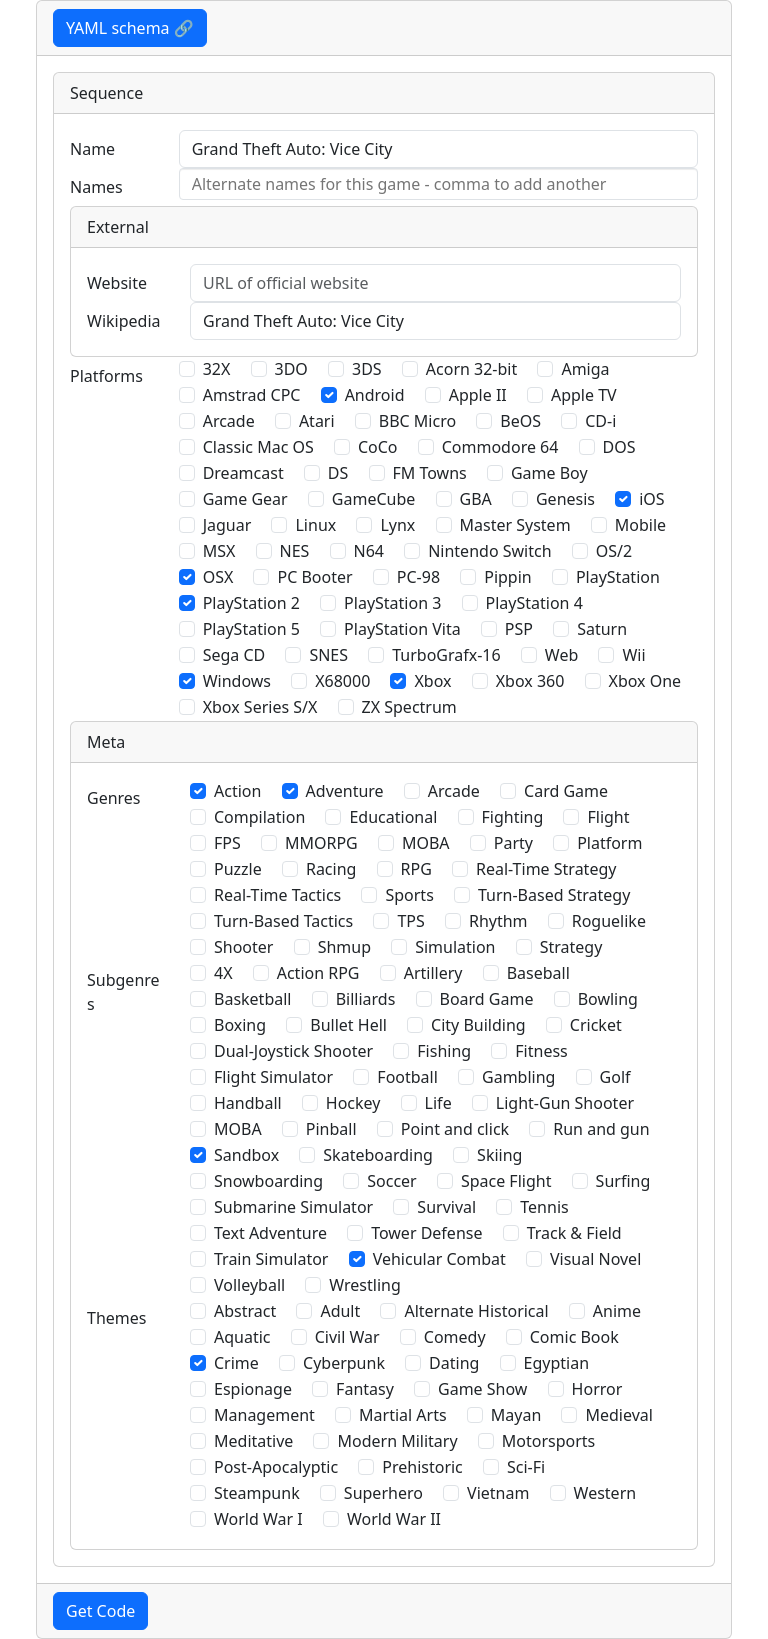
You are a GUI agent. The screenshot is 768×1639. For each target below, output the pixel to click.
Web (561, 655)
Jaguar (227, 525)
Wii (633, 655)
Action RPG (318, 973)
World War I (258, 1519)
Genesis (565, 499)
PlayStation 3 (392, 603)
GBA (476, 499)
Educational (393, 817)
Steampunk (257, 1493)
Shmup (344, 947)
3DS (367, 369)
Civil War (347, 1337)
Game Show (482, 1389)
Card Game (566, 791)
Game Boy (549, 473)
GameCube (373, 499)
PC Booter (314, 577)
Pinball (331, 1129)
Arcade (229, 421)
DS (338, 473)
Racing (331, 869)
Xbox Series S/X (260, 707)
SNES (328, 655)
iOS (651, 499)
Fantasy (365, 1389)
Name (92, 149)
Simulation (455, 947)
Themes (116, 1318)
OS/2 (614, 551)
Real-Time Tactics (277, 895)
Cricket (596, 1025)
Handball (248, 1103)
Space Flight (506, 1181)
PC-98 (418, 577)
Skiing (499, 1155)
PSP (519, 629)
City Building (478, 1025)
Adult (340, 1311)
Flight (608, 817)
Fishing (444, 1051)
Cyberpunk (344, 1363)
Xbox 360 (530, 681)
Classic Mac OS (258, 447)
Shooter (243, 947)
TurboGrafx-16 (446, 655)
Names (96, 187)
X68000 (342, 681)
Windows (237, 681)
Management (264, 1415)
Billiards (366, 999)
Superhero (383, 1493)
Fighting (513, 817)
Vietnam (498, 1493)
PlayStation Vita (402, 629)
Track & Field (574, 1233)
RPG (416, 869)
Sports (409, 895)
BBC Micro (417, 421)
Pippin (508, 577)
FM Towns (430, 473)
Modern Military (397, 1441)
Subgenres (123, 992)
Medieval (618, 1415)
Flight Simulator (273, 1077)
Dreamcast (243, 473)
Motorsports (549, 1441)
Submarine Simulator (293, 1207)
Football (407, 1077)
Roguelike (609, 921)
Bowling (608, 999)
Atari (317, 421)
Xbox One (645, 681)
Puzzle (238, 869)
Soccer (391, 1181)
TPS (410, 921)
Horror (597, 1389)
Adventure (345, 791)
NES (295, 551)
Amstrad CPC (252, 395)
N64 (369, 551)
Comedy (455, 1337)
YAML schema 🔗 (130, 28)
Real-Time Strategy (546, 869)
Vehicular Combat (439, 1259)
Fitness (541, 1051)
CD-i (600, 421)
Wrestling (364, 1285)
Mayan (516, 1415)
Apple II (478, 395)
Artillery (433, 973)
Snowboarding (268, 1181)
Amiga (585, 369)
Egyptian (557, 1363)
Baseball (538, 973)
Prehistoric (422, 1467)
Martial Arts (403, 1415)
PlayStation (618, 577)
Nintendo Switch (489, 551)
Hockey (353, 1103)
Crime (236, 1363)
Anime (617, 1311)
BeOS (520, 421)
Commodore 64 (500, 447)
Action (237, 791)
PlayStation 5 (251, 629)
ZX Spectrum (409, 707)
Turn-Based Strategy (554, 895)
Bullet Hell (348, 1025)
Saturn (602, 629)
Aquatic (242, 1337)
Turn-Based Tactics (283, 921)
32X (217, 369)
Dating (454, 1363)
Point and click (455, 1129)
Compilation (259, 817)
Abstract (245, 1311)
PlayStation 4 (534, 603)
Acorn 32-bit (471, 369)
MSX (219, 551)
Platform (609, 843)
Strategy (571, 947)
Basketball (252, 999)
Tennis (544, 1207)
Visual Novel (595, 1259)
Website (117, 283)
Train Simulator (271, 1259)
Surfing (623, 1181)
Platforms (106, 376)
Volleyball (249, 1285)
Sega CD (234, 655)
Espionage (253, 1389)
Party (513, 843)
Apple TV (584, 395)
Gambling (518, 1077)
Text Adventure (270, 1233)
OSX (218, 577)
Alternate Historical (476, 1311)
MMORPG (321, 843)
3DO (291, 369)
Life (438, 1103)
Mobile (640, 525)
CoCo (378, 447)
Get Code (100, 1611)
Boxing (240, 1025)
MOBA (426, 843)
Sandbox (246, 1155)
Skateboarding (378, 1155)
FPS (227, 843)
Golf (615, 1077)
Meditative (253, 1441)
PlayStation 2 (251, 603)
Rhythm (498, 921)
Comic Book (574, 1337)
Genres (114, 798)
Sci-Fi (526, 1467)
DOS (619, 447)
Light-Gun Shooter (565, 1103)
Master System (515, 525)
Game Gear (245, 499)
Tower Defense (426, 1233)
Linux (315, 525)
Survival (446, 1207)
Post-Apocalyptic (276, 1467)
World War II (394, 1519)
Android (375, 395)
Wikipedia (124, 321)
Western (605, 1493)
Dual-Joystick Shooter (293, 1051)
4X (223, 973)
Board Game (487, 999)
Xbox (432, 681)
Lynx (397, 525)
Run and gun (601, 1129)
